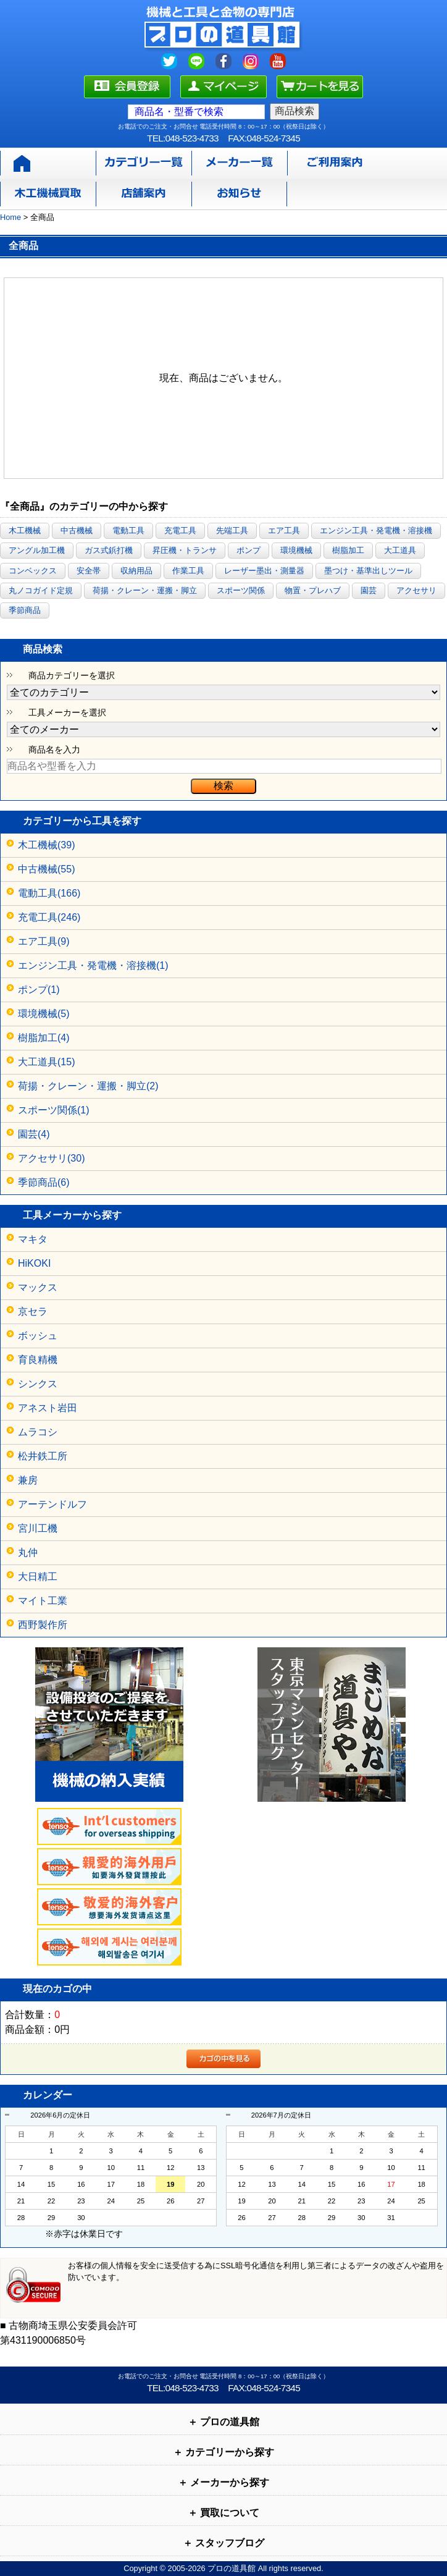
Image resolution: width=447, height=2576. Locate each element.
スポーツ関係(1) (54, 1110)
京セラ (33, 1311)
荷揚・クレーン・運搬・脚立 (145, 590)
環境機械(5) (44, 1013)
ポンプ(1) (39, 989)
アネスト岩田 (47, 1408)
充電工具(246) (49, 917)
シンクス (37, 1384)
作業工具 (188, 570)
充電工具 (180, 530)
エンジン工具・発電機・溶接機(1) (93, 965)
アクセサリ (416, 590)
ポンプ (248, 550)
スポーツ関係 (241, 590)
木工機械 (25, 530)
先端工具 (232, 530)
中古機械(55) (46, 869)
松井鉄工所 (42, 1456)
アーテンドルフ (52, 1504)
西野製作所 (42, 1625)
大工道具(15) (46, 1062)
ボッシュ (37, 1335)
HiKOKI (34, 1263)
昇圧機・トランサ (184, 550)
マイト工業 (42, 1600)
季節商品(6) (44, 1182)
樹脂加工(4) (44, 1038)
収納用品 (136, 570)
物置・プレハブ (313, 590)
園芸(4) (34, 1134)
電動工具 (128, 530)
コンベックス (33, 570)
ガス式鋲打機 (109, 550)
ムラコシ (37, 1432)
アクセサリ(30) (51, 1158)
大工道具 (400, 550)
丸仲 (28, 1552)
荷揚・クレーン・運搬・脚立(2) (88, 1086)
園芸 (369, 590)
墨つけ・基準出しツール (368, 570)
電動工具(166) (49, 893)
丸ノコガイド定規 (41, 590)
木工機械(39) (46, 845)
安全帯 (89, 570)
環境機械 (296, 550)
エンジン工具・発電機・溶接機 (376, 530)
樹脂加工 (348, 550)
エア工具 (284, 530)
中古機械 (77, 530)
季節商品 (25, 610)
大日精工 (37, 1576)
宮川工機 (37, 1528)
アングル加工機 (37, 550)
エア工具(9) (44, 941)
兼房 (28, 1480)
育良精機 (37, 1359)
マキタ (33, 1239)
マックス (37, 1287)
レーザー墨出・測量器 (264, 570)
